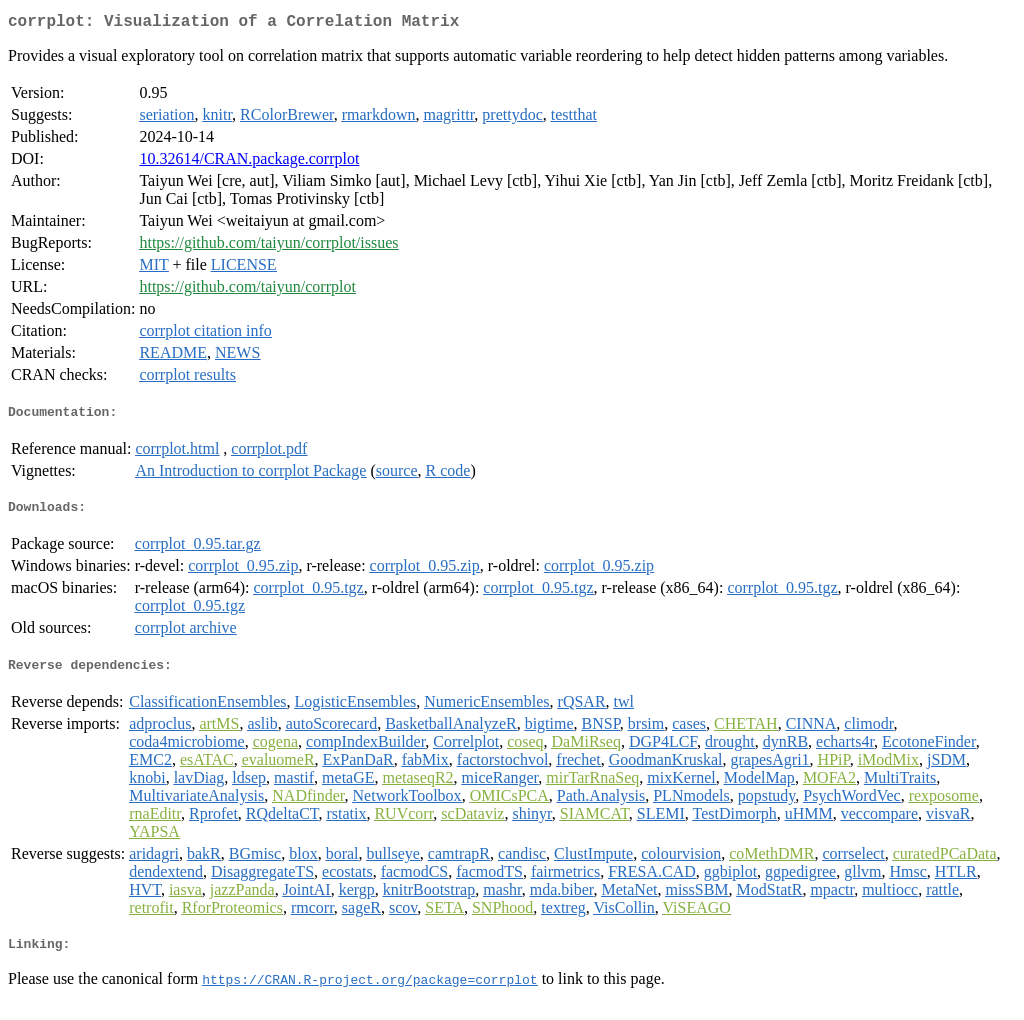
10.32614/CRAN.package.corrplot (249, 162)
